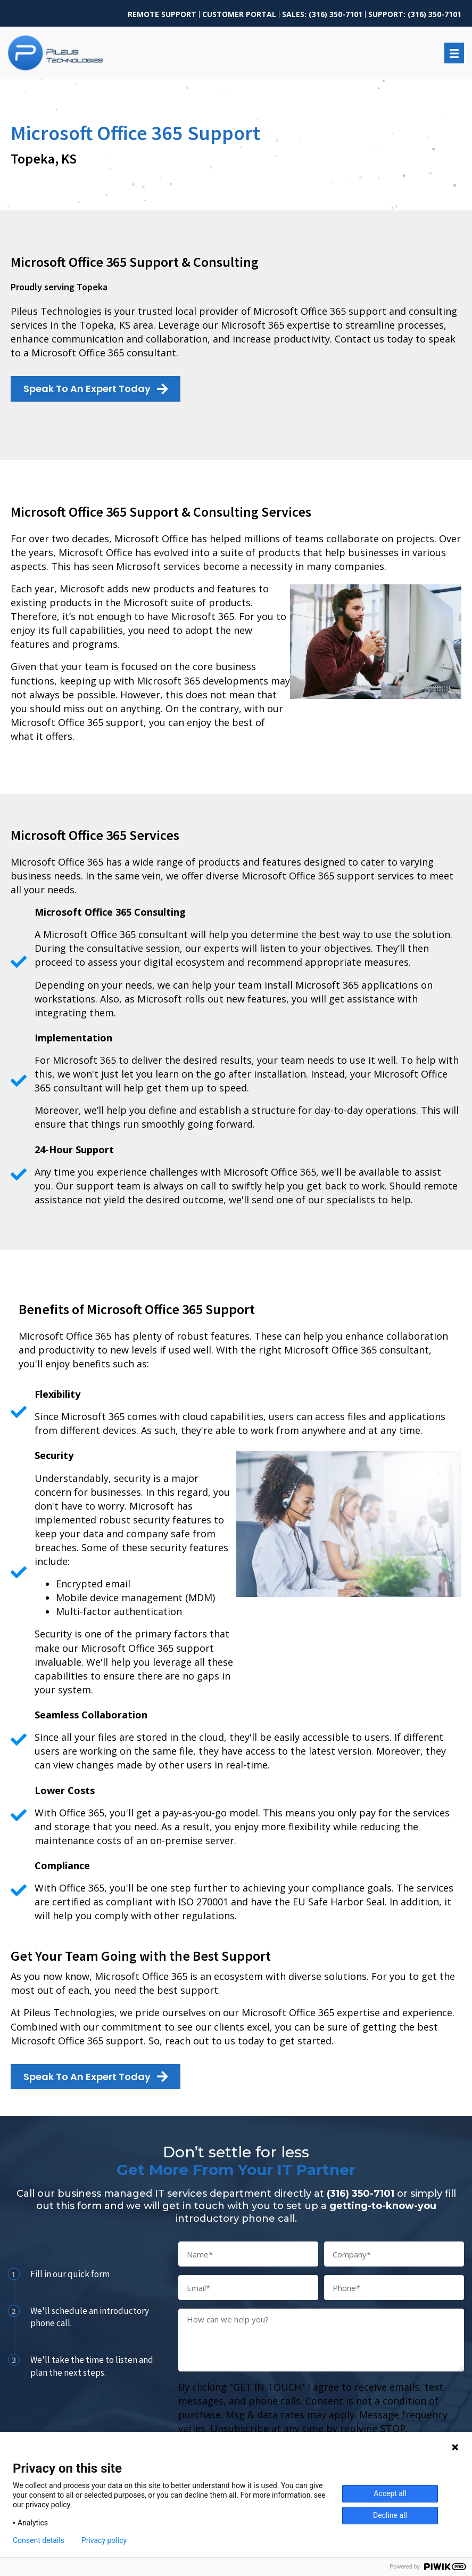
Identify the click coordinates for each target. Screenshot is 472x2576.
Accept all (390, 2493)
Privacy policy (104, 2540)
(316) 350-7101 (360, 2193)
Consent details (38, 2540)
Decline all (390, 2515)
